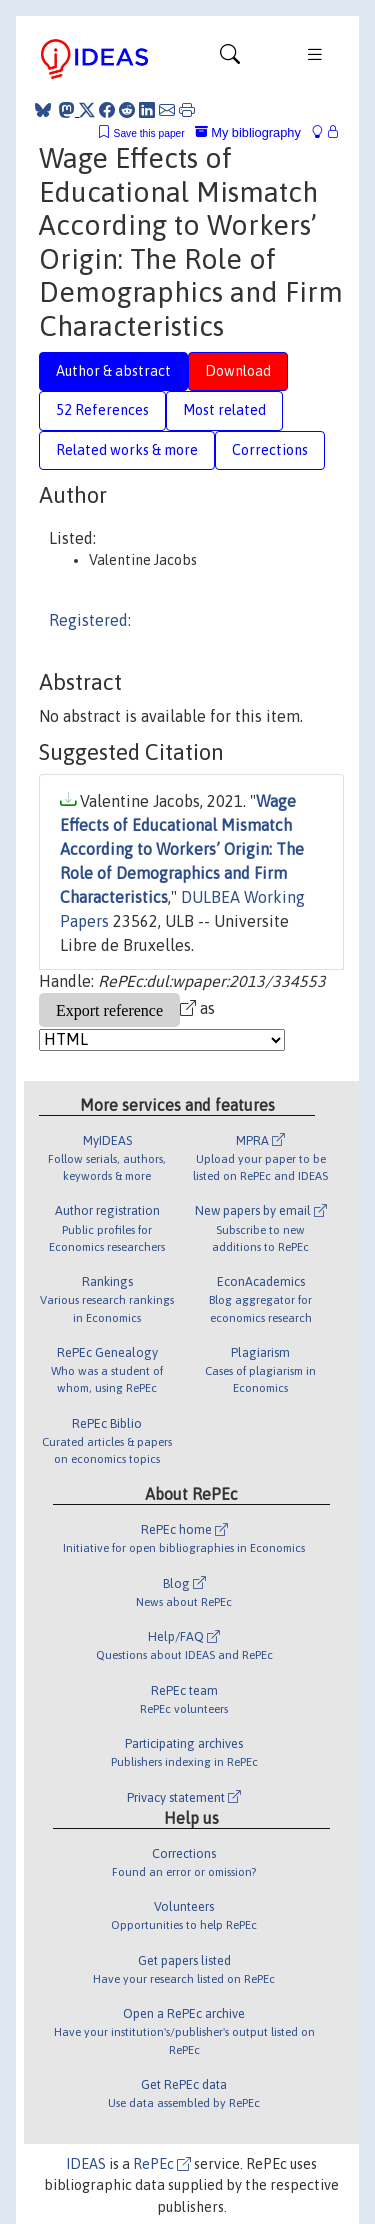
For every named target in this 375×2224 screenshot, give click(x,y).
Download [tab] (238, 371)
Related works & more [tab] (127, 450)
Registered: (90, 620)
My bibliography (248, 132)
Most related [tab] (224, 410)
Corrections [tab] (270, 450)
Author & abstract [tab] (113, 371)
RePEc (162, 2164)
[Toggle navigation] (230, 59)
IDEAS (86, 2164)
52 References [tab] (102, 410)
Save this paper (149, 133)
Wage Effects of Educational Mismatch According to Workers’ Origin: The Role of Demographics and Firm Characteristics (182, 849)
